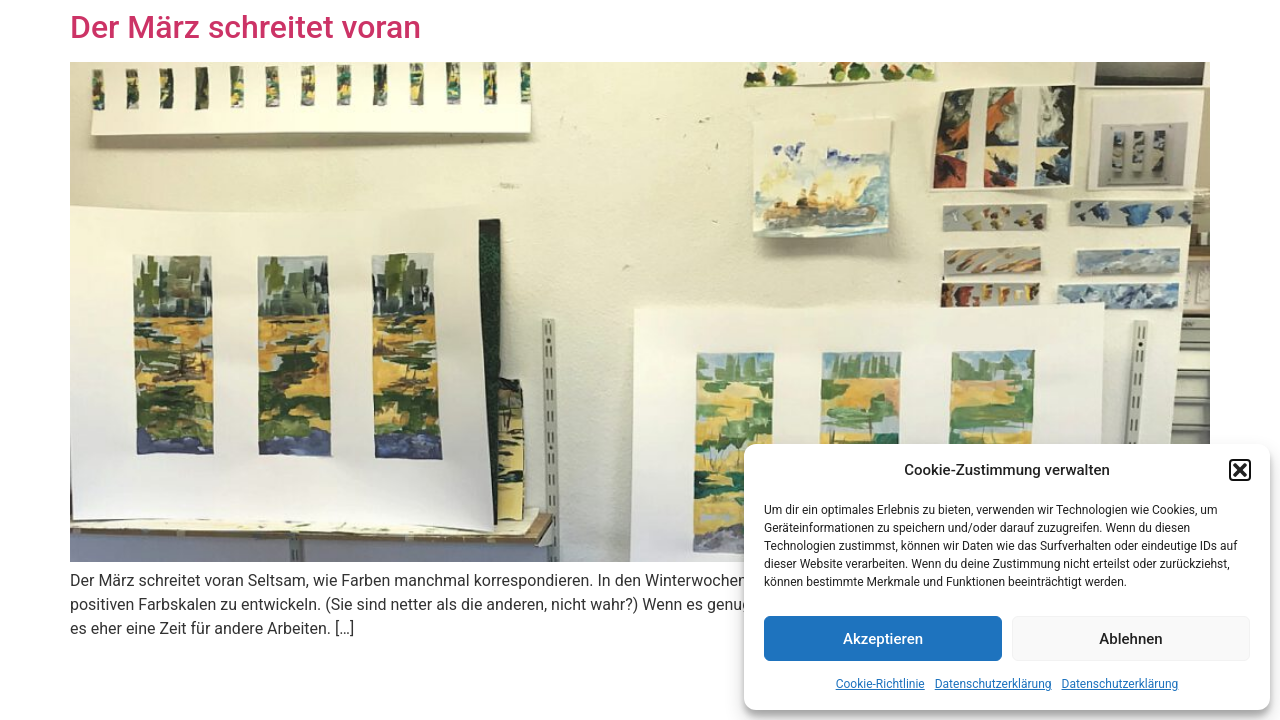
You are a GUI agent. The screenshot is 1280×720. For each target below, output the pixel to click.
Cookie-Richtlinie (880, 684)
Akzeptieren (883, 639)
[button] (1240, 470)
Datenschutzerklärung (993, 684)
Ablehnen (1130, 639)
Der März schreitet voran (245, 27)
